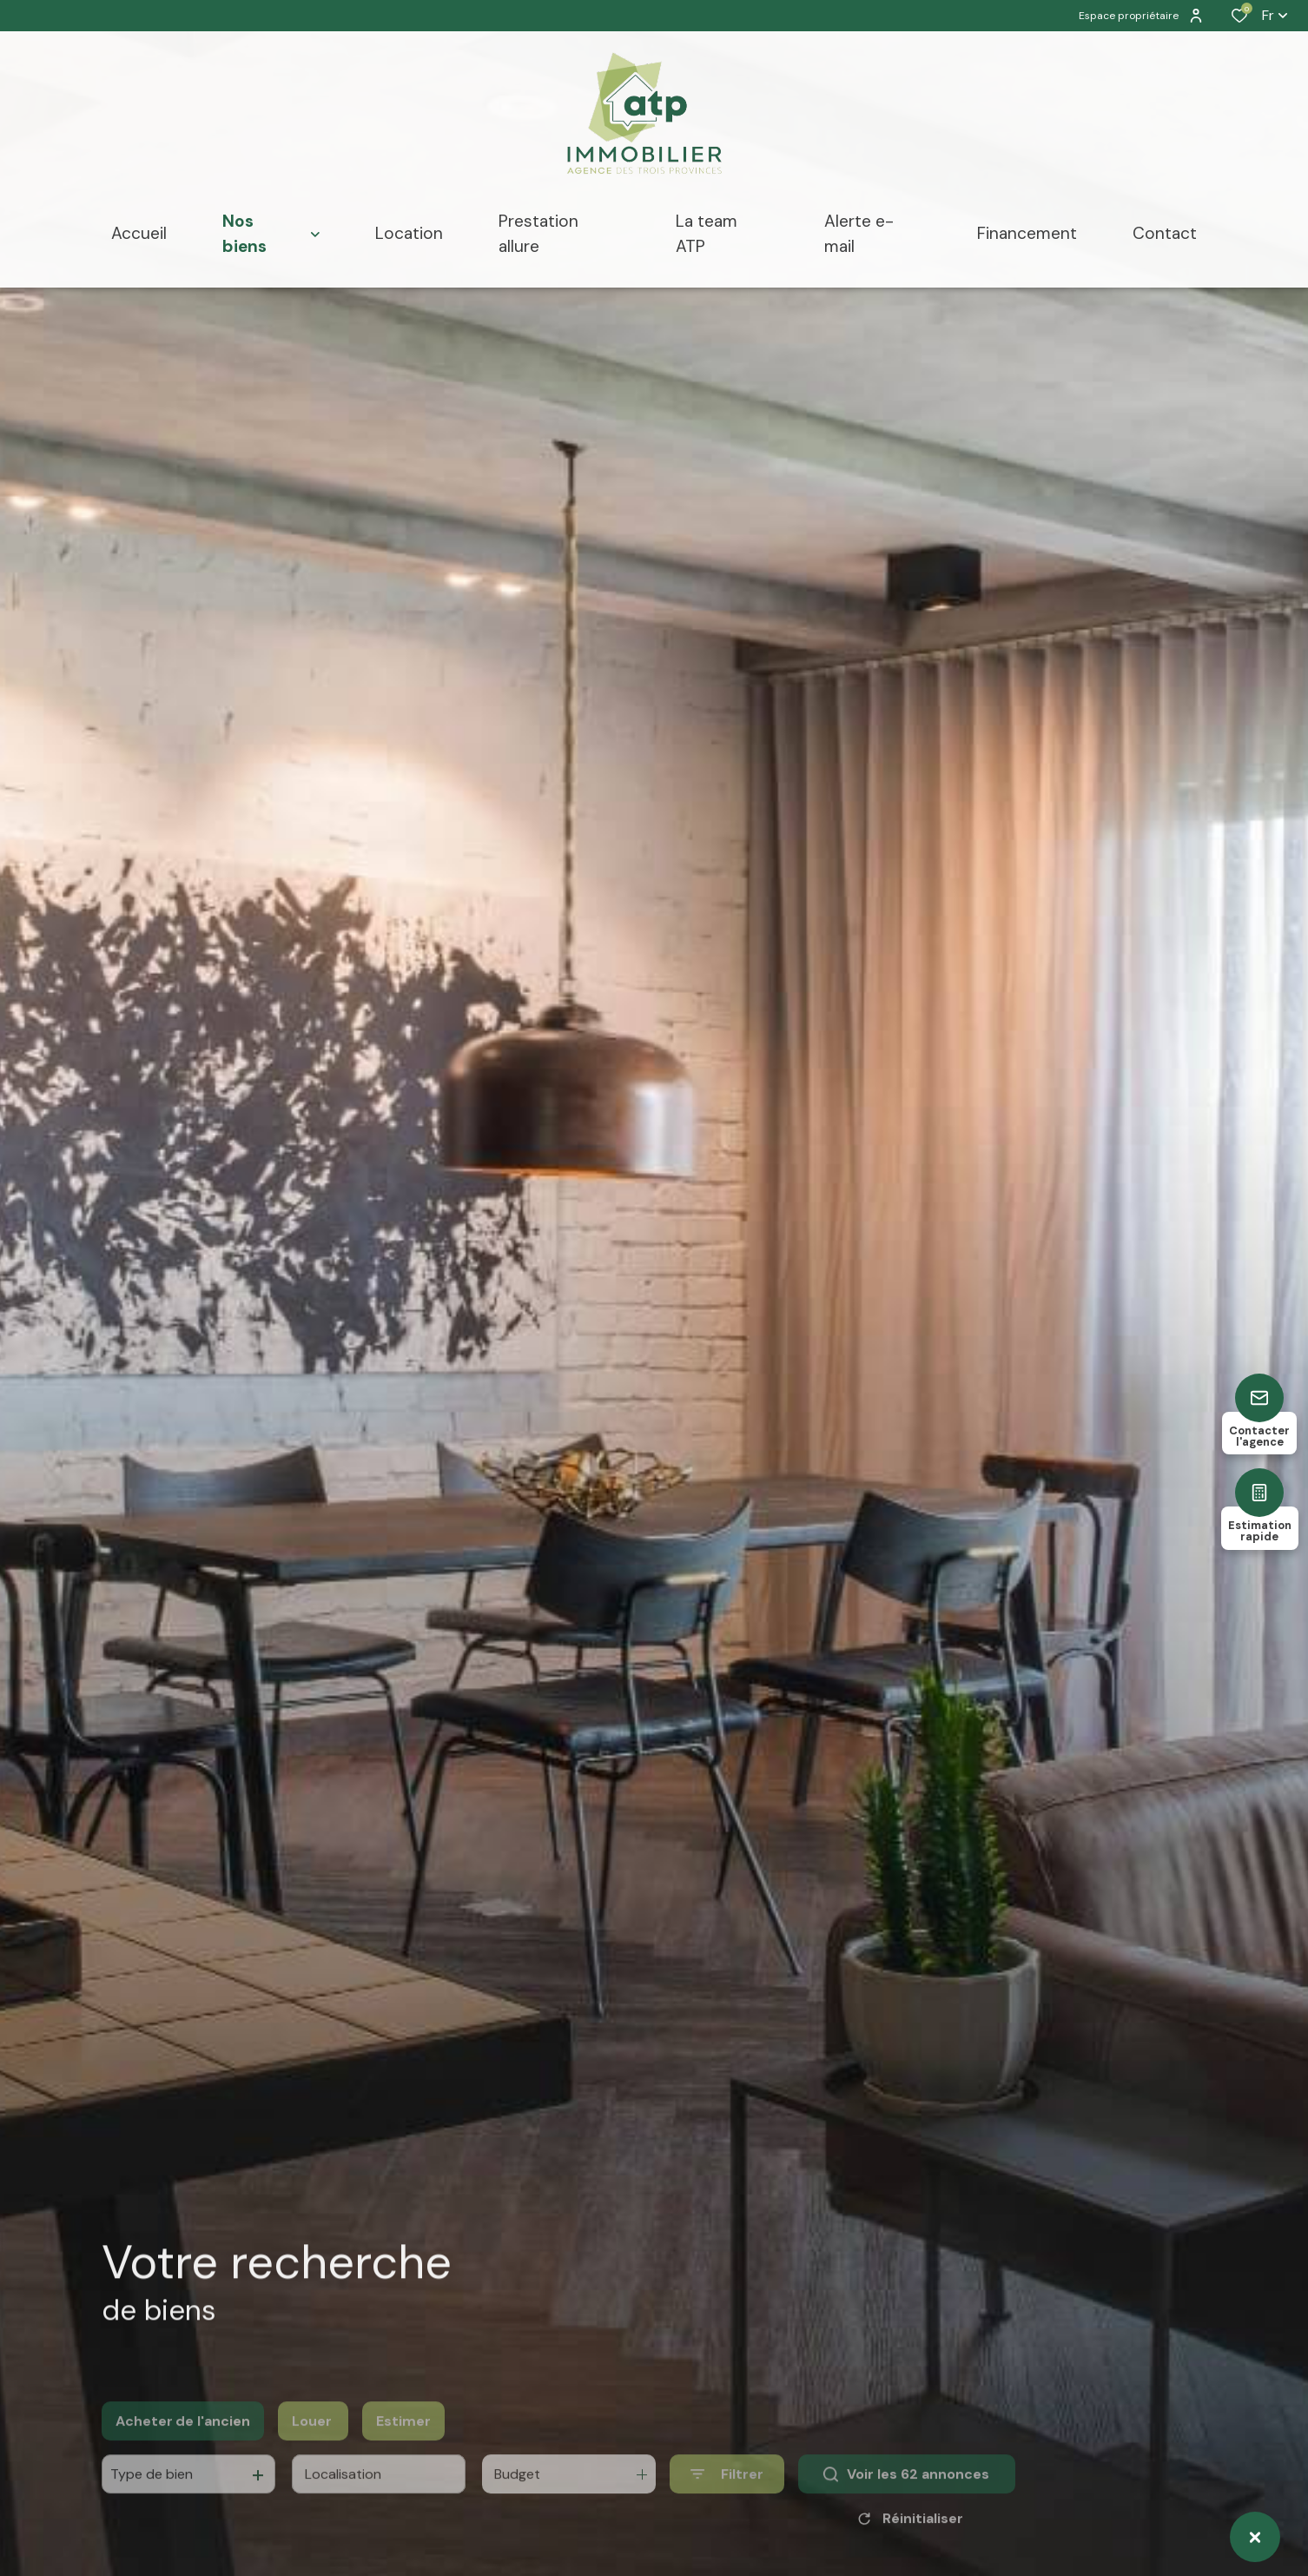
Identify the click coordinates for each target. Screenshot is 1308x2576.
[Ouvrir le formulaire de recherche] (727, 2496)
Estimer (403, 2443)
